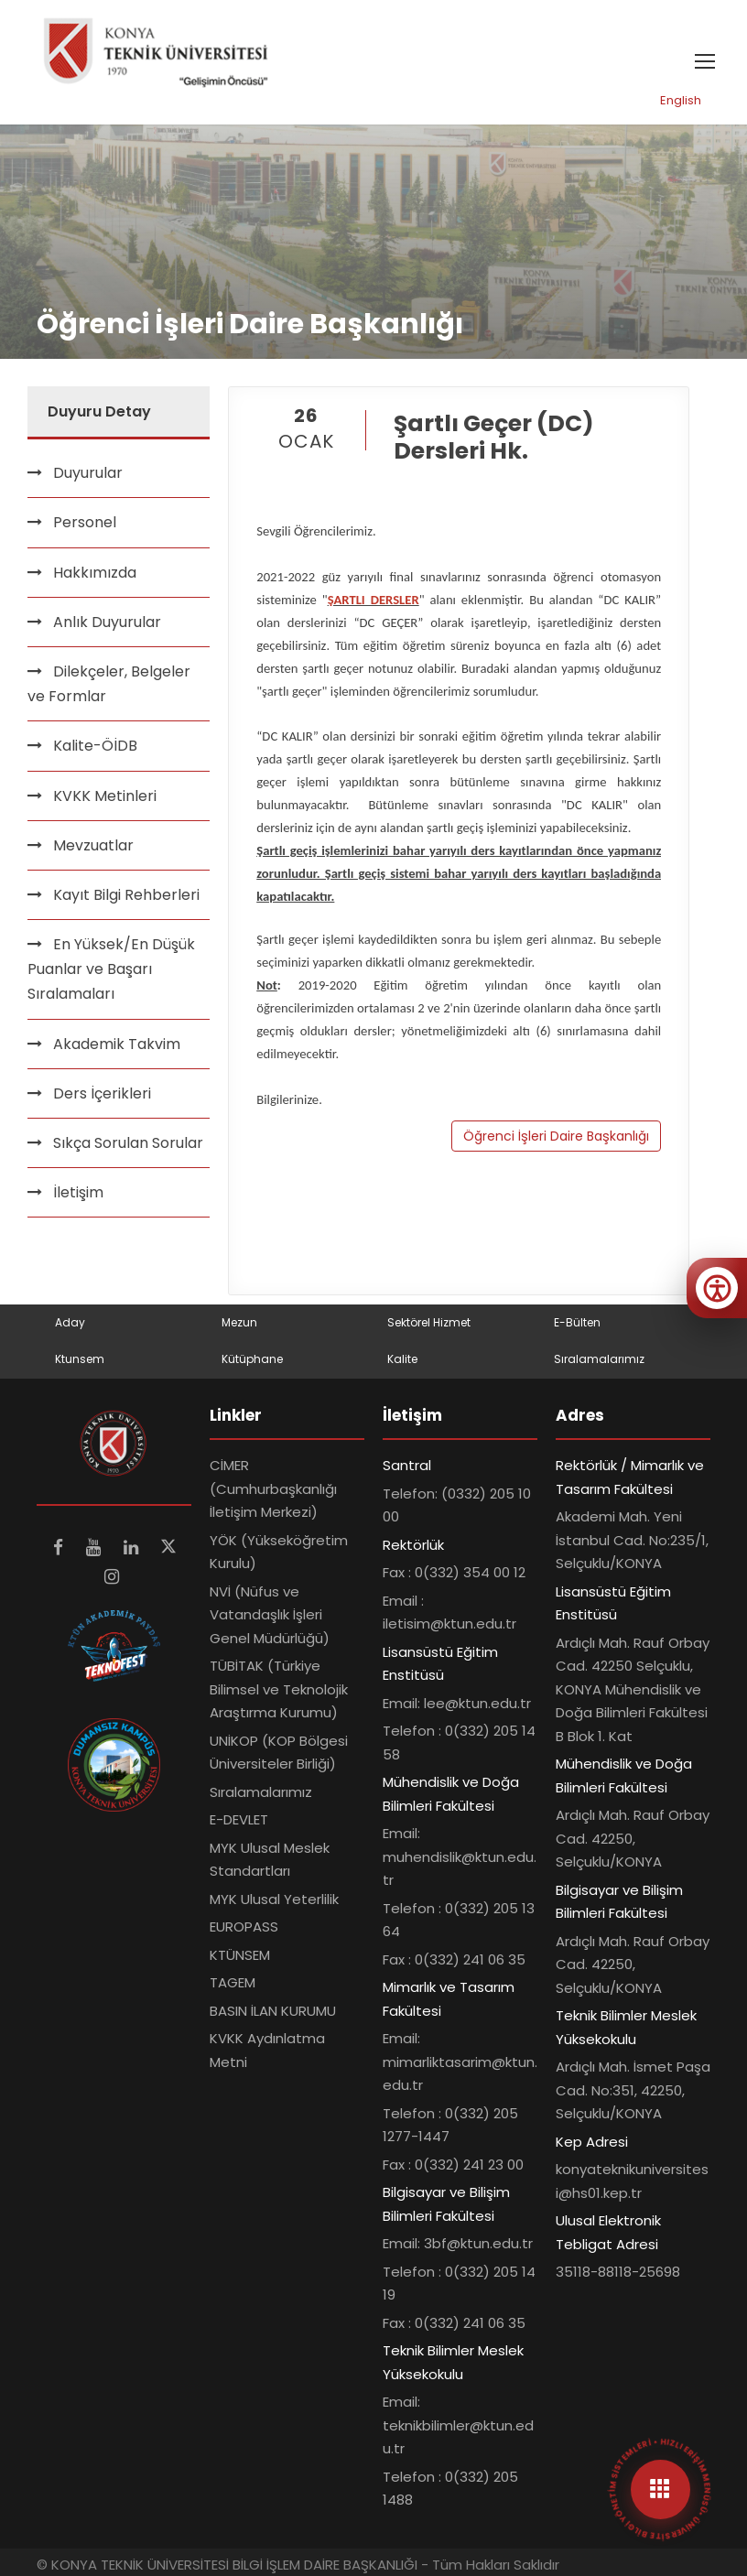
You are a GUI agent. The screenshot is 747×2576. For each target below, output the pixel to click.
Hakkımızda (94, 572)
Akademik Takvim (116, 1044)
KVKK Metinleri (105, 795)
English (680, 100)
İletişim (78, 1192)
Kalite (402, 1359)
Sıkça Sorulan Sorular (128, 1142)
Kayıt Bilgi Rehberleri (126, 894)
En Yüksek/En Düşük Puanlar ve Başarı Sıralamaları (111, 969)
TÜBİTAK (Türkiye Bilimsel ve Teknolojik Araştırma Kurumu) (279, 1689)
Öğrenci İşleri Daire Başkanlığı (556, 1136)
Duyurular (88, 472)
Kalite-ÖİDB (95, 745)
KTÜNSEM (240, 1954)
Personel (84, 522)
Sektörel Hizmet (429, 1322)
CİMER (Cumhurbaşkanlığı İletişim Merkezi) (273, 1488)
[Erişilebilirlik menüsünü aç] (717, 1288)
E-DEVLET (239, 1819)
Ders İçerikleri (102, 1093)
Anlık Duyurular (107, 622)
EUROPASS (244, 1926)
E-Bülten (577, 1322)
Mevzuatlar (93, 845)
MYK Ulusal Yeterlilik (274, 1899)
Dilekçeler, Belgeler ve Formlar (108, 684)
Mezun (239, 1322)
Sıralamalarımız (599, 1359)
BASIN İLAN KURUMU (273, 2010)
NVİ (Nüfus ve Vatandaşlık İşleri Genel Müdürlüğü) (270, 1615)
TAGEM (232, 1982)
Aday (70, 1322)
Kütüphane (252, 1359)
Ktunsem (79, 1359)
